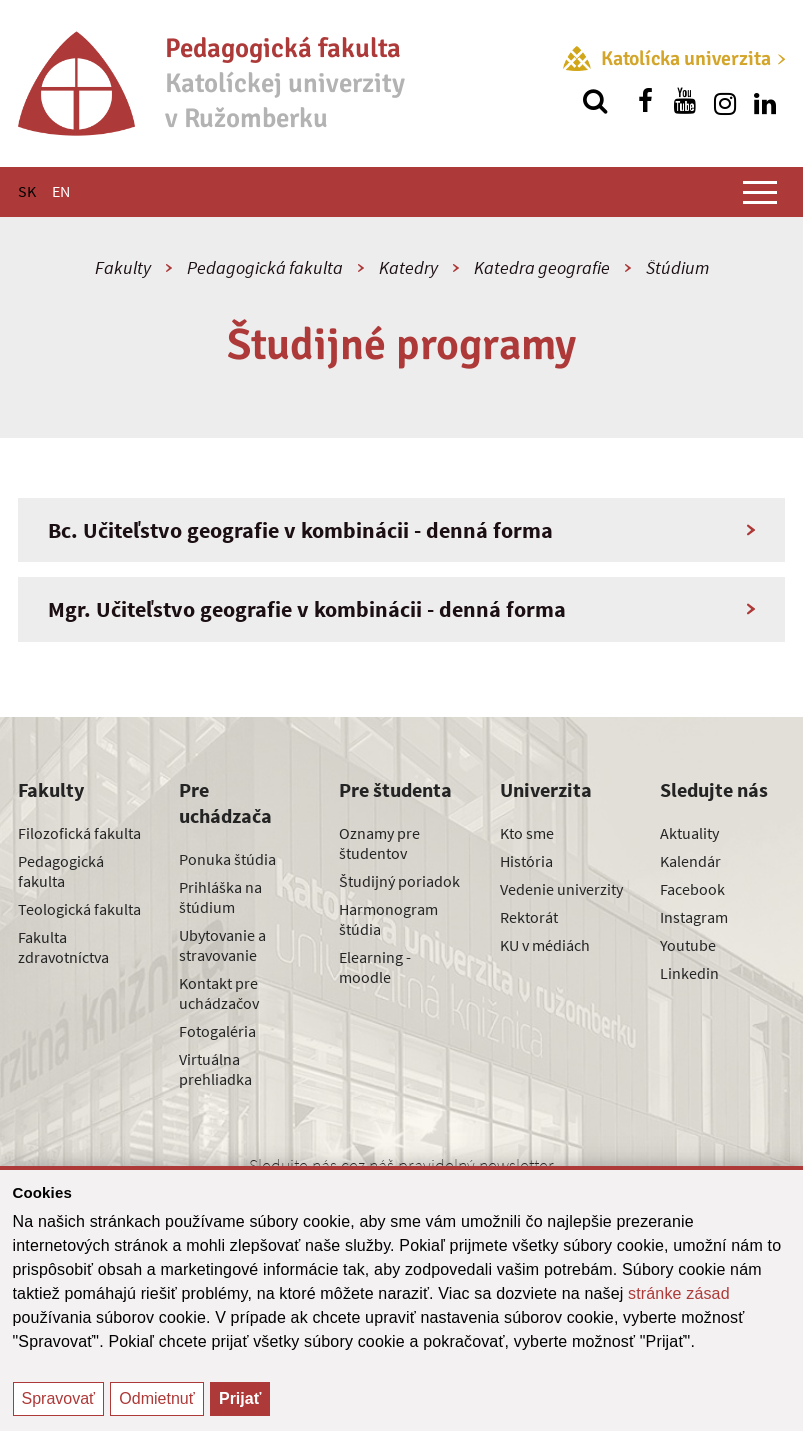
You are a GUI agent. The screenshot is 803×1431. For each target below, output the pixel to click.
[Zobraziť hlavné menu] (760, 192)
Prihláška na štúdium (220, 897)
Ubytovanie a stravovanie (222, 945)
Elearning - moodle (375, 967)
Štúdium (677, 267)
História (526, 861)
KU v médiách (545, 945)
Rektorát (529, 917)
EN (61, 191)
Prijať (240, 1398)
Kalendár (690, 861)
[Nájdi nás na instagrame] (725, 101)
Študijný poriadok (399, 881)
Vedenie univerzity (561, 889)
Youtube (688, 945)
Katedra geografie (542, 267)
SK (27, 191)
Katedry (408, 267)
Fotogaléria (217, 1031)
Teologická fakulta (79, 909)
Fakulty (123, 267)
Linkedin (689, 973)
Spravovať (59, 1398)
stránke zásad (679, 1293)
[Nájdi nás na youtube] (685, 101)
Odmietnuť (156, 1398)
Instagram (694, 917)
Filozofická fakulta (79, 833)
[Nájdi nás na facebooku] (645, 101)
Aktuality (689, 833)
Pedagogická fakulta (265, 267)
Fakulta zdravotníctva (63, 947)
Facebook (692, 889)
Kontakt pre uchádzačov (219, 993)
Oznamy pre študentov (379, 843)
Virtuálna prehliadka (215, 1069)
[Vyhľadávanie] (595, 101)
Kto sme (527, 833)
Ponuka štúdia (227, 859)
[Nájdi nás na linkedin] (765, 101)
